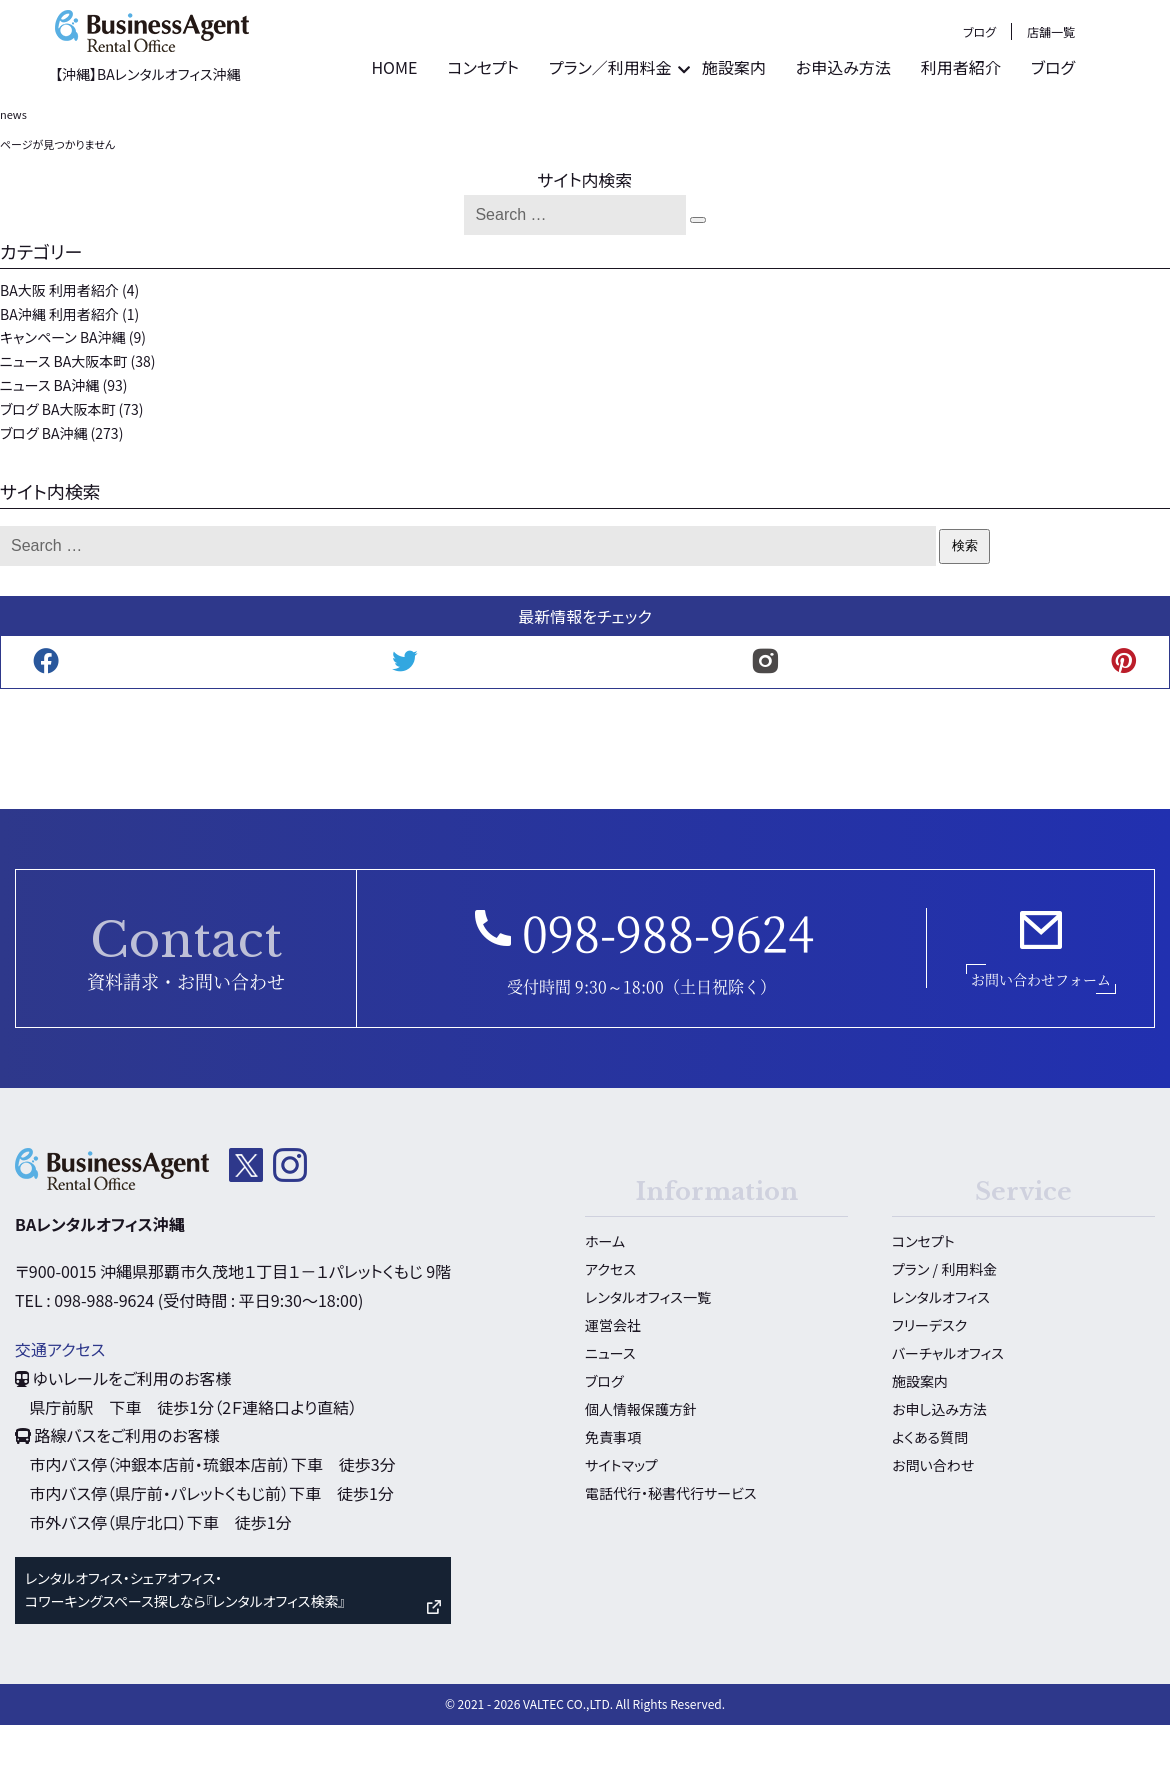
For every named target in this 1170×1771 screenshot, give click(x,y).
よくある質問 (930, 1484)
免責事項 (613, 1484)
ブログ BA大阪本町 (57, 456)
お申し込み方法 (939, 1456)
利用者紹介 (1041, 125)
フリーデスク (929, 1372)
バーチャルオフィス (948, 1400)
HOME (474, 125)
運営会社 (613, 1372)
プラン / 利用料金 (944, 1316)
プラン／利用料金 (690, 125)
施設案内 (814, 125)
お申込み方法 (923, 125)
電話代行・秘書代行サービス (670, 1540)
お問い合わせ (933, 1512)
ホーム (605, 1288)
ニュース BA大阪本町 (63, 408)
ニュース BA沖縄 (49, 432)
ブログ (1059, 89)
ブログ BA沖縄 (43, 479)
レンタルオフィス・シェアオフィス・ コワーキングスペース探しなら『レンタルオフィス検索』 (185, 1636)
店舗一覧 (1131, 89)
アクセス (610, 1316)
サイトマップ (621, 1512)
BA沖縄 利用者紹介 (59, 360)
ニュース (610, 1400)
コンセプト (563, 125)
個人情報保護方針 (641, 1456)
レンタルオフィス (941, 1344)
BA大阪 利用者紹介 (59, 337)
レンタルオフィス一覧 (648, 1344)
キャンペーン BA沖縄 (63, 384)
